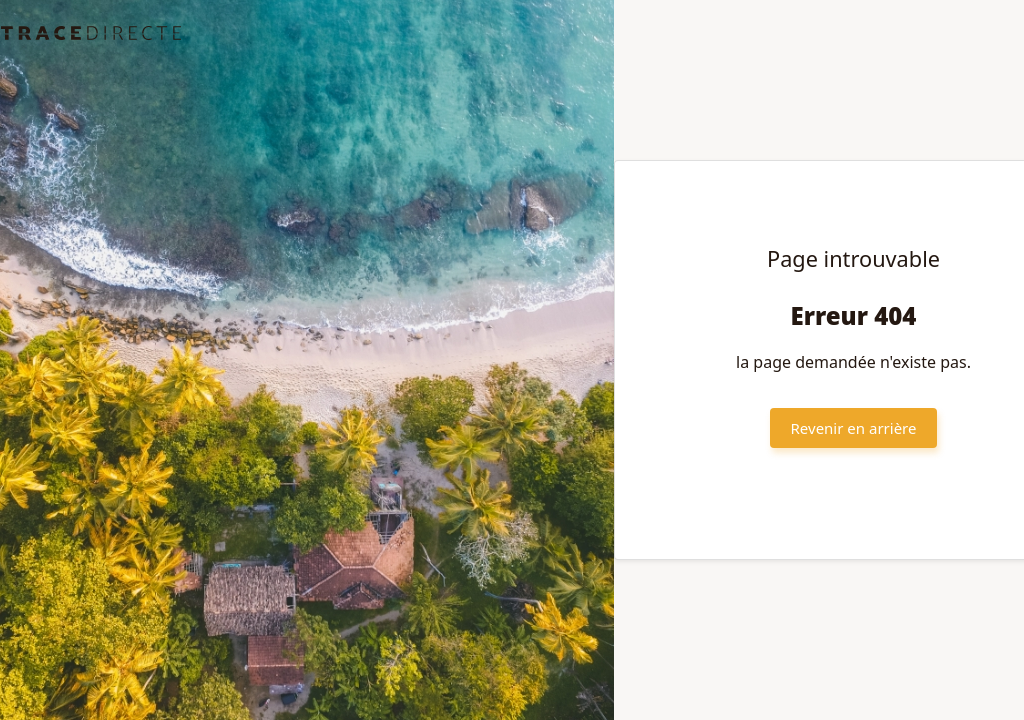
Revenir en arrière (854, 428)
